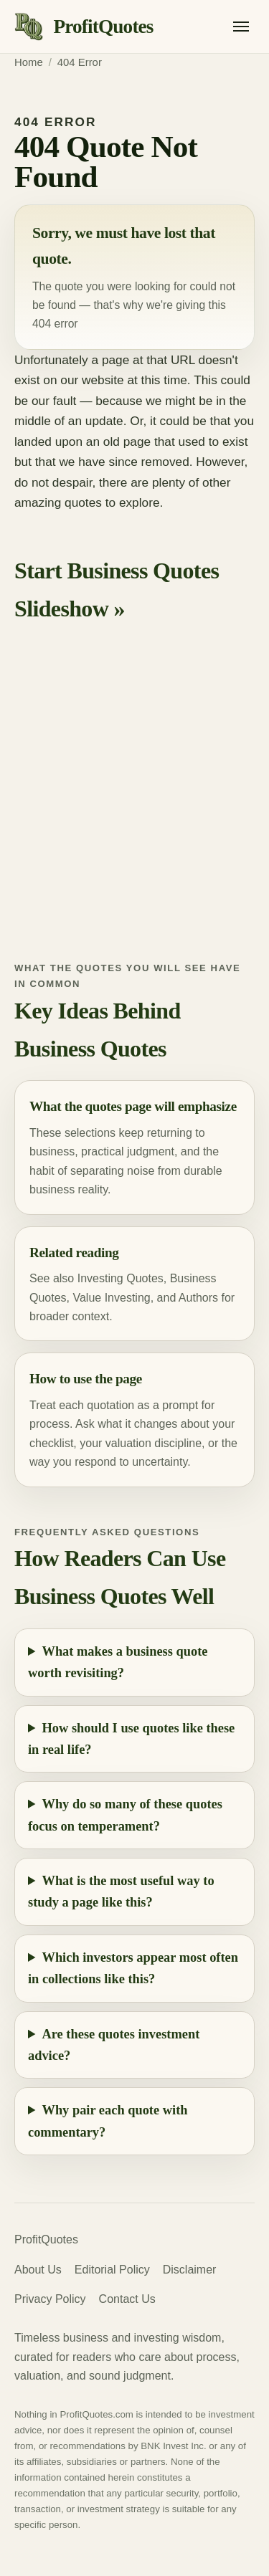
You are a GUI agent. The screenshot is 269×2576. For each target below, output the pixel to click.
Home (28, 62)
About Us (38, 2269)
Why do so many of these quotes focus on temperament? (125, 1815)
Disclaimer (190, 2269)
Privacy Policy (50, 2299)
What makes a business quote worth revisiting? (117, 1662)
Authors (198, 1298)
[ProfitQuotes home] (84, 27)
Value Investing (111, 1298)
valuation (128, 1443)
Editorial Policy (112, 2269)
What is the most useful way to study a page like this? (121, 1891)
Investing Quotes (120, 1278)
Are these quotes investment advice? (113, 2045)
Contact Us (127, 2299)
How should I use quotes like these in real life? (131, 1739)
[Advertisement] (134, 804)
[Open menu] (241, 26)
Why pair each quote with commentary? (108, 2121)
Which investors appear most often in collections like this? (133, 1968)
